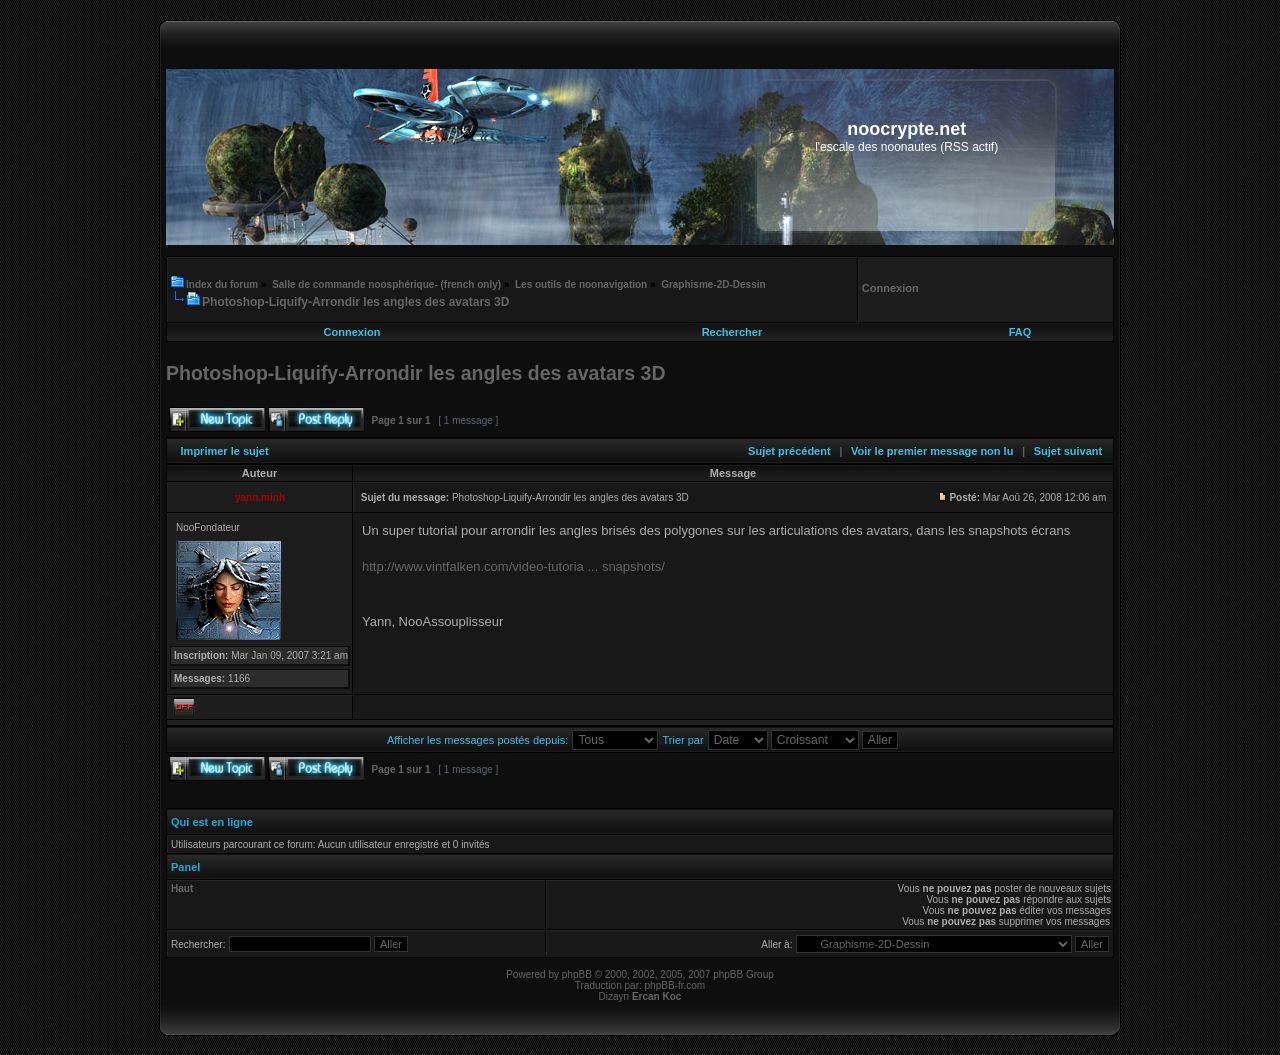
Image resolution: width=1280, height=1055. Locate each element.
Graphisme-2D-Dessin (713, 284)
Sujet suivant (1068, 451)
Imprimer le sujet (225, 451)
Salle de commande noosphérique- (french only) (386, 284)
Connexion (352, 332)
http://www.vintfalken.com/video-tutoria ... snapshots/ (513, 566)
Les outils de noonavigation (581, 284)
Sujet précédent (789, 451)
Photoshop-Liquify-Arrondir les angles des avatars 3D (355, 302)
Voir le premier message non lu (932, 451)
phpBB (577, 974)
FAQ (1020, 332)
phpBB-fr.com (675, 985)
